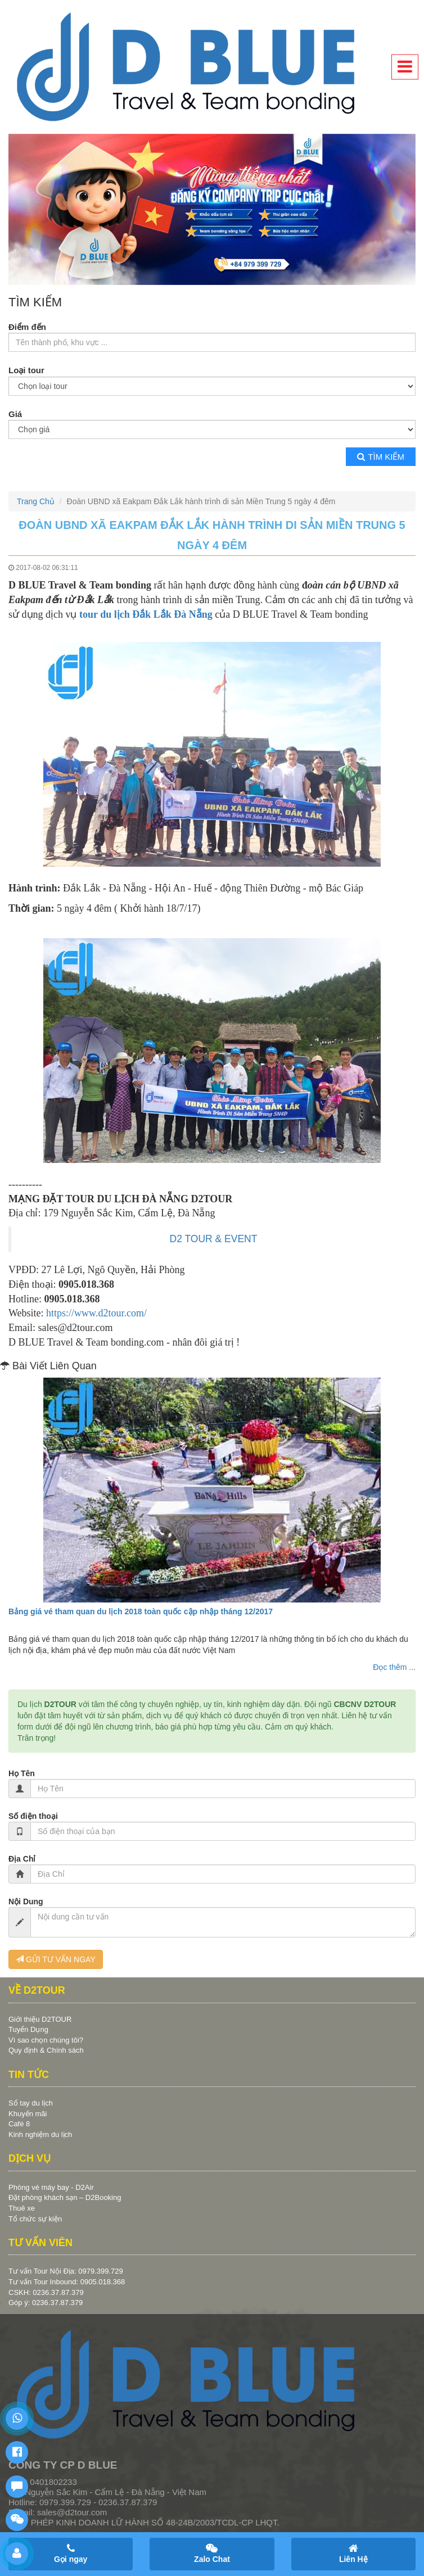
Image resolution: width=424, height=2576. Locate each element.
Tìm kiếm (380, 456)
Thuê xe (21, 2208)
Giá (15, 414)
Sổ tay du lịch (30, 2103)
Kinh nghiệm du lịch (40, 2134)
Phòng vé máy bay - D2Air (51, 2187)
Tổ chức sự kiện (35, 2219)
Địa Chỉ (21, 1858)
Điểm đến (27, 327)
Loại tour (26, 370)
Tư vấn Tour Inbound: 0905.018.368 (66, 2282)
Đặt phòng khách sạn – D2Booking (64, 2197)
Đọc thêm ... (394, 1667)
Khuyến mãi (27, 2113)
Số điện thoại (33, 1816)
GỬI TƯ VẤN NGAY (56, 1959)
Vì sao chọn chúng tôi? (45, 2040)
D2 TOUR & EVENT (214, 1238)
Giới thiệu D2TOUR (39, 2019)
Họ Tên (21, 1773)
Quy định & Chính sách (46, 2050)
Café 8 (19, 2124)
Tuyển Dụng (28, 2029)
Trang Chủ (36, 501)
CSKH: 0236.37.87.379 (46, 2292)
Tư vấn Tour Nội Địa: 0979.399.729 (65, 2271)
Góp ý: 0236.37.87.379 (45, 2302)
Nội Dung (25, 1901)
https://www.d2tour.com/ (96, 1313)
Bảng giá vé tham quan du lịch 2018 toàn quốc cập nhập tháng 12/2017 (140, 1611)
